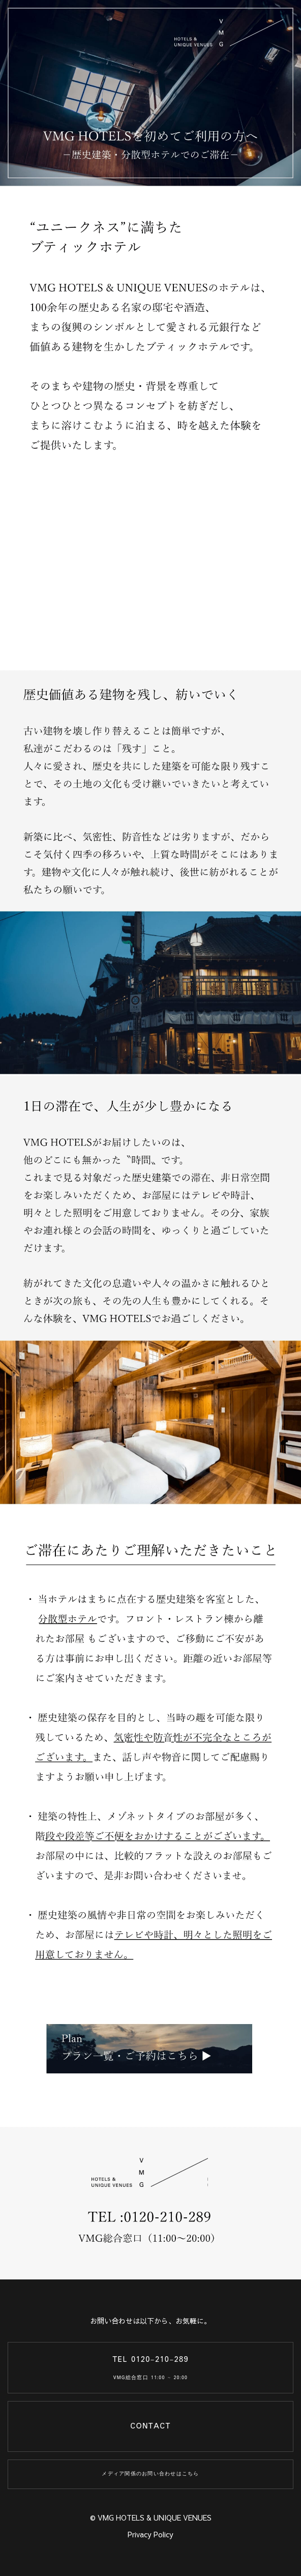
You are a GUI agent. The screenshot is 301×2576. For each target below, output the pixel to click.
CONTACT (150, 2426)
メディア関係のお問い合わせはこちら (150, 2474)
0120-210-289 (160, 2359)
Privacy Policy (150, 2534)
